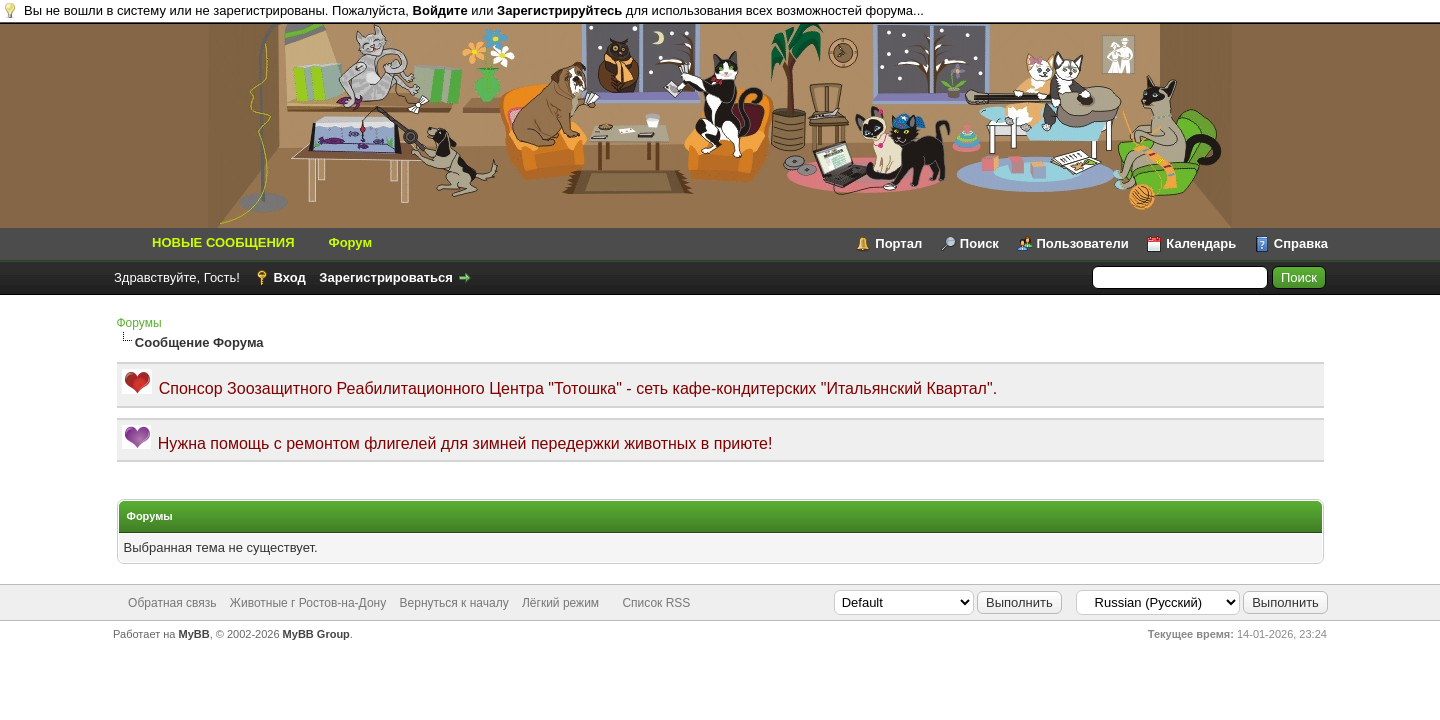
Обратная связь (172, 603)
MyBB (194, 634)
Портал (898, 243)
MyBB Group (316, 634)
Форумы (139, 323)
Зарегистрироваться (386, 277)
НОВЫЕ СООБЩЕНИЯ (223, 242)
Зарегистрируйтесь (559, 10)
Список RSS (656, 603)
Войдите (440, 10)
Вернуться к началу (454, 603)
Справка (1301, 243)
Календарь (1201, 243)
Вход (290, 277)
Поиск (979, 243)
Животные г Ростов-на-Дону (308, 603)
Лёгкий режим (560, 603)
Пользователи (1083, 243)
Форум (350, 242)
